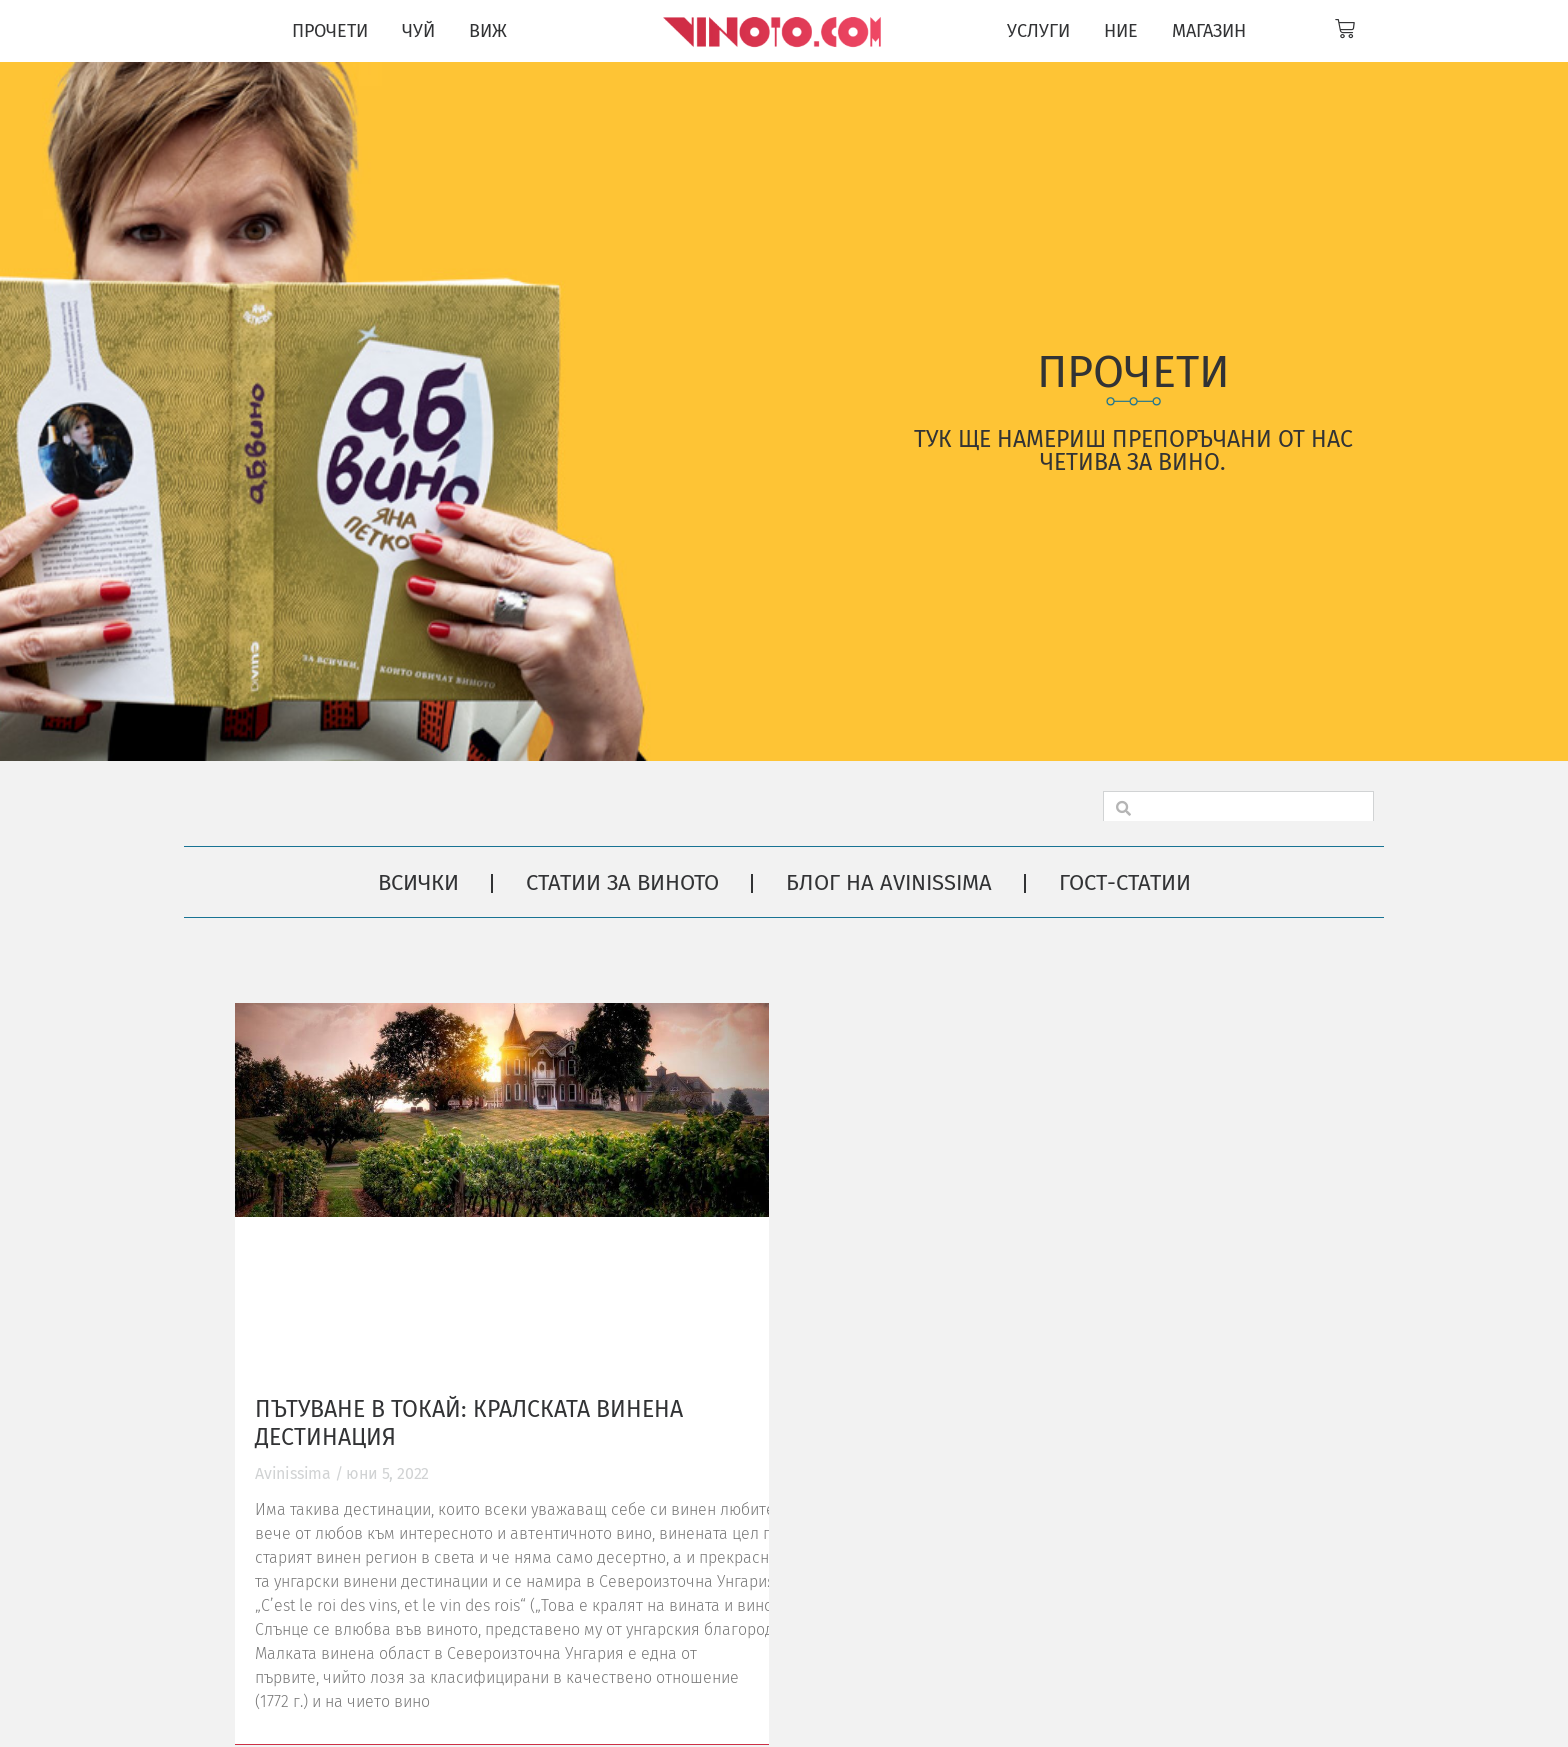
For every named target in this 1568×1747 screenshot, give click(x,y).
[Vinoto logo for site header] (774, 31)
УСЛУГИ (1038, 31)
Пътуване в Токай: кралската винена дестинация (469, 1423)
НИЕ (1121, 31)
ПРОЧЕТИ (330, 31)
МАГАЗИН (1209, 31)
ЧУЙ (418, 31)
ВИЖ (488, 31)
